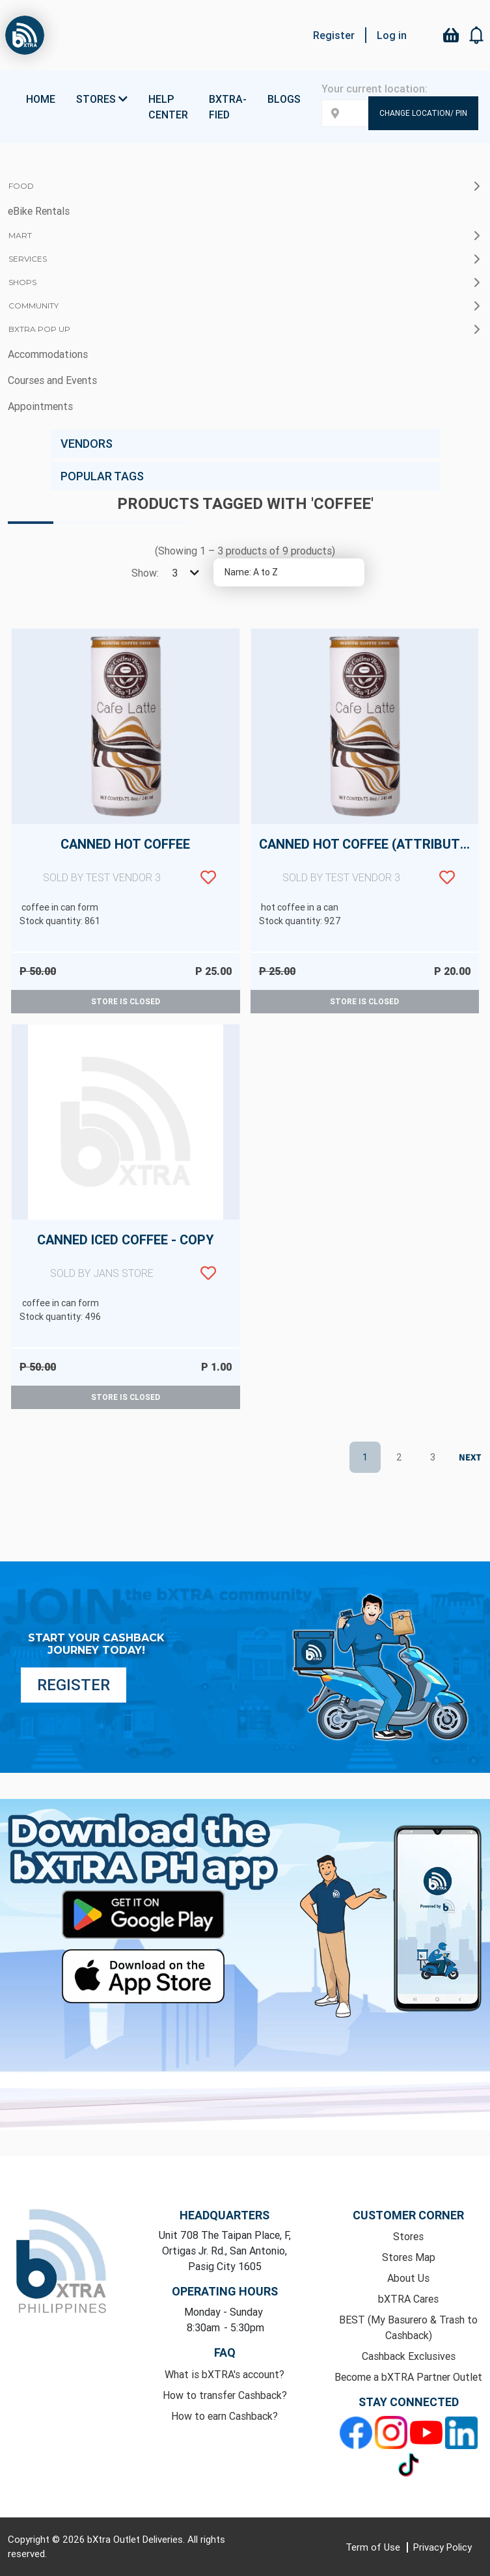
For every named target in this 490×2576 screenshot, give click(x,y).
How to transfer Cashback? (225, 2395)
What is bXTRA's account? (224, 2374)
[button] (477, 35)
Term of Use (374, 2547)
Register (334, 35)
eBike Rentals (39, 210)
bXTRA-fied (228, 106)
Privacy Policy (442, 2547)
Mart (20, 235)
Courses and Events (52, 380)
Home (40, 98)
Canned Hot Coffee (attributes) (369, 868)
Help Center (168, 106)
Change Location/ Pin (423, 113)
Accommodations (48, 354)
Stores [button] (102, 98)
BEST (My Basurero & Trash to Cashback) (408, 2327)
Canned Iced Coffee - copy (126, 1263)
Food (21, 186)
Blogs (284, 98)
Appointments (40, 406)
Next (466, 1457)
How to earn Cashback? (224, 2415)
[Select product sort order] (288, 572)
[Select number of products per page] (183, 572)
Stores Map (408, 2257)
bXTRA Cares (408, 2298)
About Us (408, 2277)
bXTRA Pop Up (39, 329)
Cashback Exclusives (409, 2356)
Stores (408, 2236)
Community (33, 305)
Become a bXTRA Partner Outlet (408, 2376)
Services (27, 259)
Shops (22, 282)
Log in (392, 35)
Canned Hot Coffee (126, 868)
